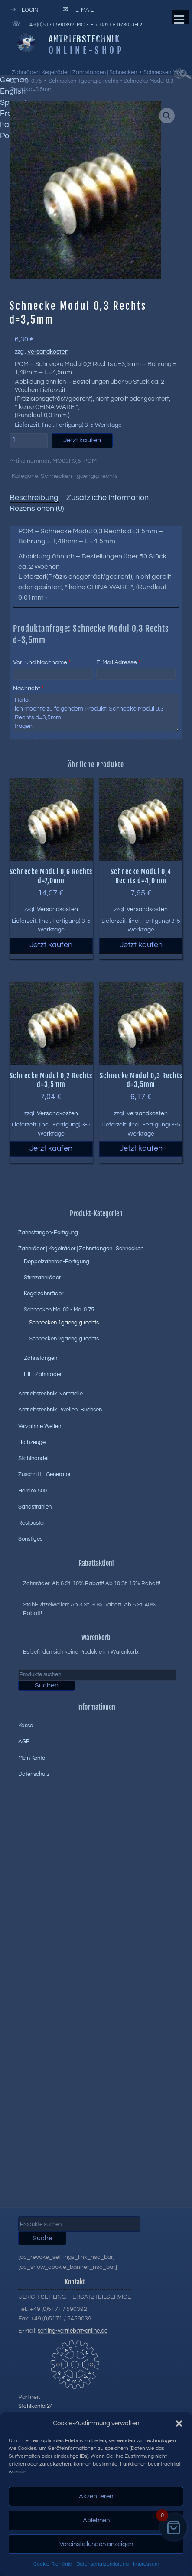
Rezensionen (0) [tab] (37, 509)
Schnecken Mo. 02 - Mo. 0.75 (59, 1310)
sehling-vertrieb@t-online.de (72, 2331)
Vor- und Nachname (42, 662)
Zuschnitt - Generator (44, 1474)
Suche (42, 2238)
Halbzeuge (32, 1442)
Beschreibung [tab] (34, 498)
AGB (24, 1742)
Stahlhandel (33, 1458)
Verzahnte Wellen (39, 1426)
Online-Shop (86, 50)
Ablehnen (96, 2520)
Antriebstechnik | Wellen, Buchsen (60, 1410)
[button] (179, 2423)
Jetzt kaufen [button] (50, 945)
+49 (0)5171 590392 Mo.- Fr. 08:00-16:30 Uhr (75, 24)
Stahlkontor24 (35, 2406)
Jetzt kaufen (82, 440)
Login (23, 9)
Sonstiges (30, 1539)
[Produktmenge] (29, 440)
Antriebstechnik (84, 39)
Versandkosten (47, 352)
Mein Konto (31, 1758)
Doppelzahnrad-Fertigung (56, 1262)
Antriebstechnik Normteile (50, 1394)
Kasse (25, 1726)
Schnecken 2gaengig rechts (64, 1339)
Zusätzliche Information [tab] (107, 498)
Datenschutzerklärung (102, 2564)
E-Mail (77, 9)
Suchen (47, 1685)
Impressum (146, 2564)
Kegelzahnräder (43, 1294)
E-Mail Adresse (118, 662)
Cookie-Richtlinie (52, 2564)
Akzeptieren (96, 2496)
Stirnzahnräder (42, 1278)
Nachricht (28, 688)
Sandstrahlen (35, 1507)
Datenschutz (33, 1774)
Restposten (32, 1523)
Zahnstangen (40, 1358)
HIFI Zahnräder (43, 1374)
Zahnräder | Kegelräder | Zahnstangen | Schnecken (74, 72)
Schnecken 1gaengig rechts (83, 81)
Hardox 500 (32, 1491)
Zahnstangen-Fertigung (48, 1233)
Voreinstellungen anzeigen (96, 2544)
